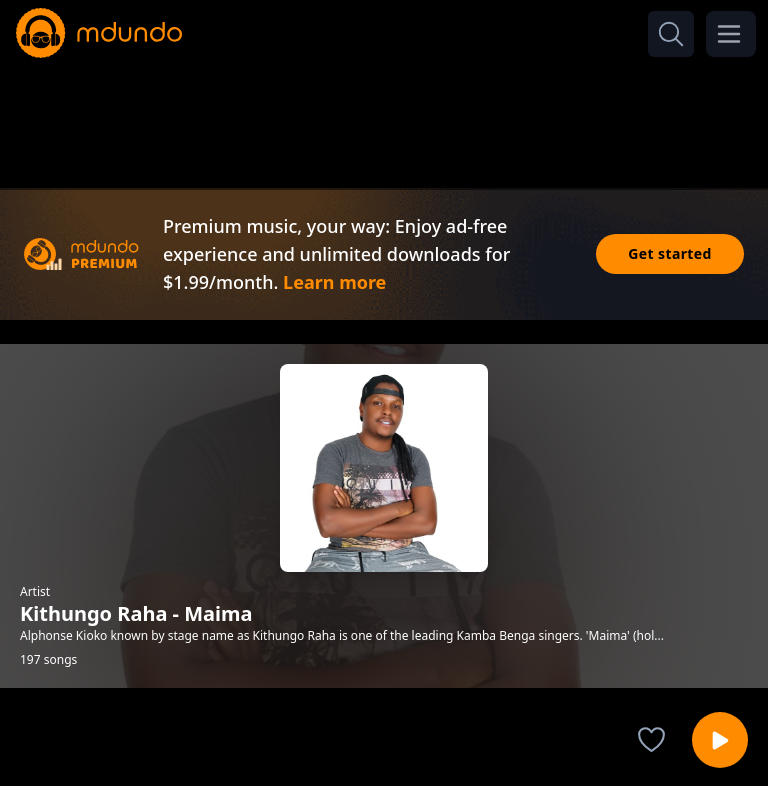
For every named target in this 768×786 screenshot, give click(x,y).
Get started (670, 253)
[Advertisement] (384, 118)
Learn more (334, 282)
